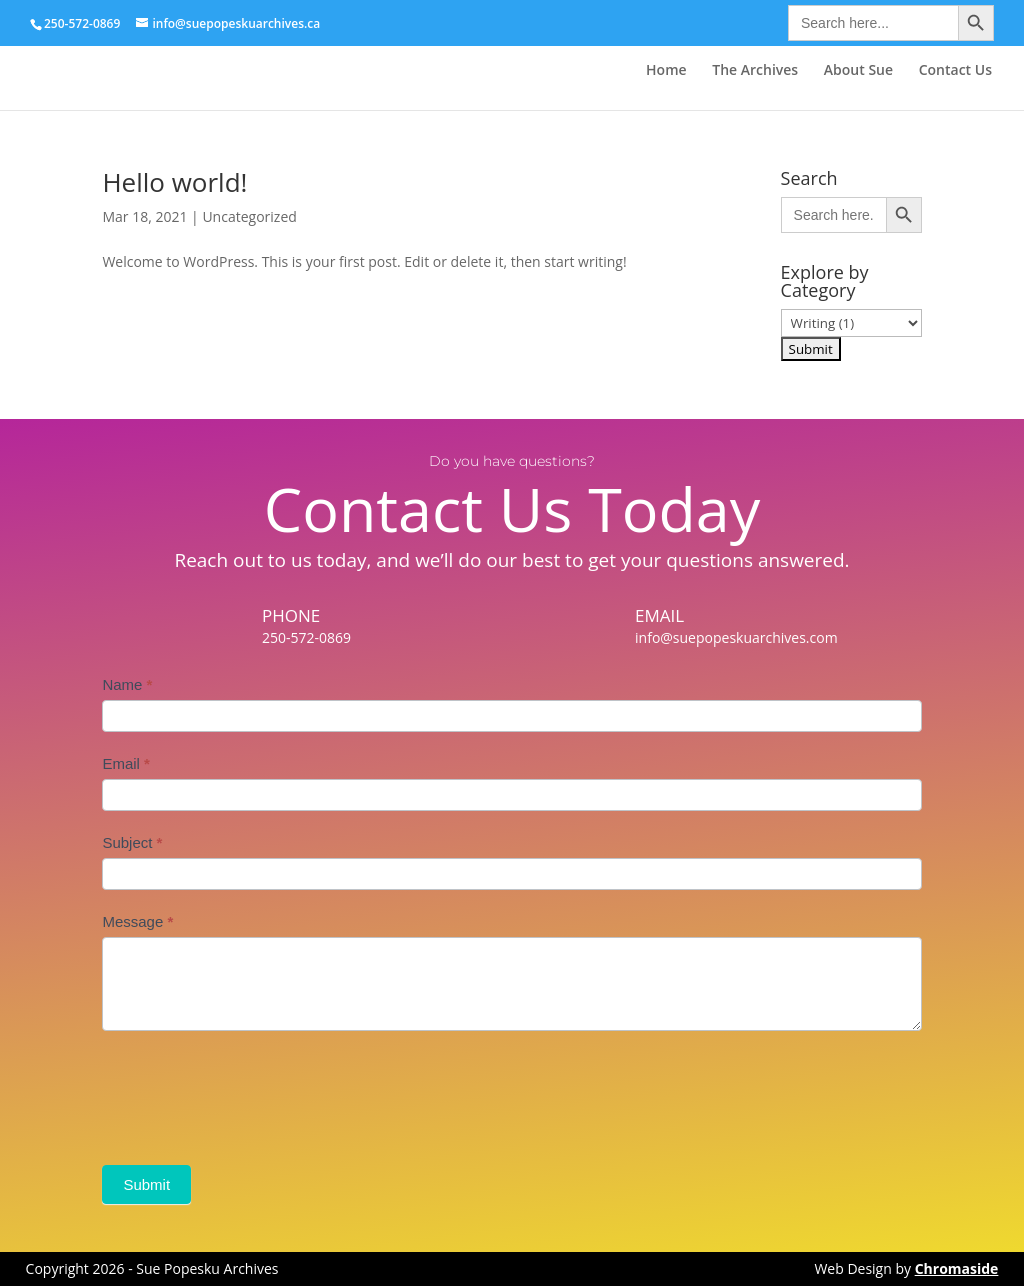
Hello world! (174, 182)
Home (666, 71)
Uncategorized (249, 216)
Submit (146, 1184)
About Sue (858, 71)
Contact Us (955, 71)
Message (137, 921)
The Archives (755, 71)
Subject (132, 842)
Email (126, 763)
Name (127, 684)
